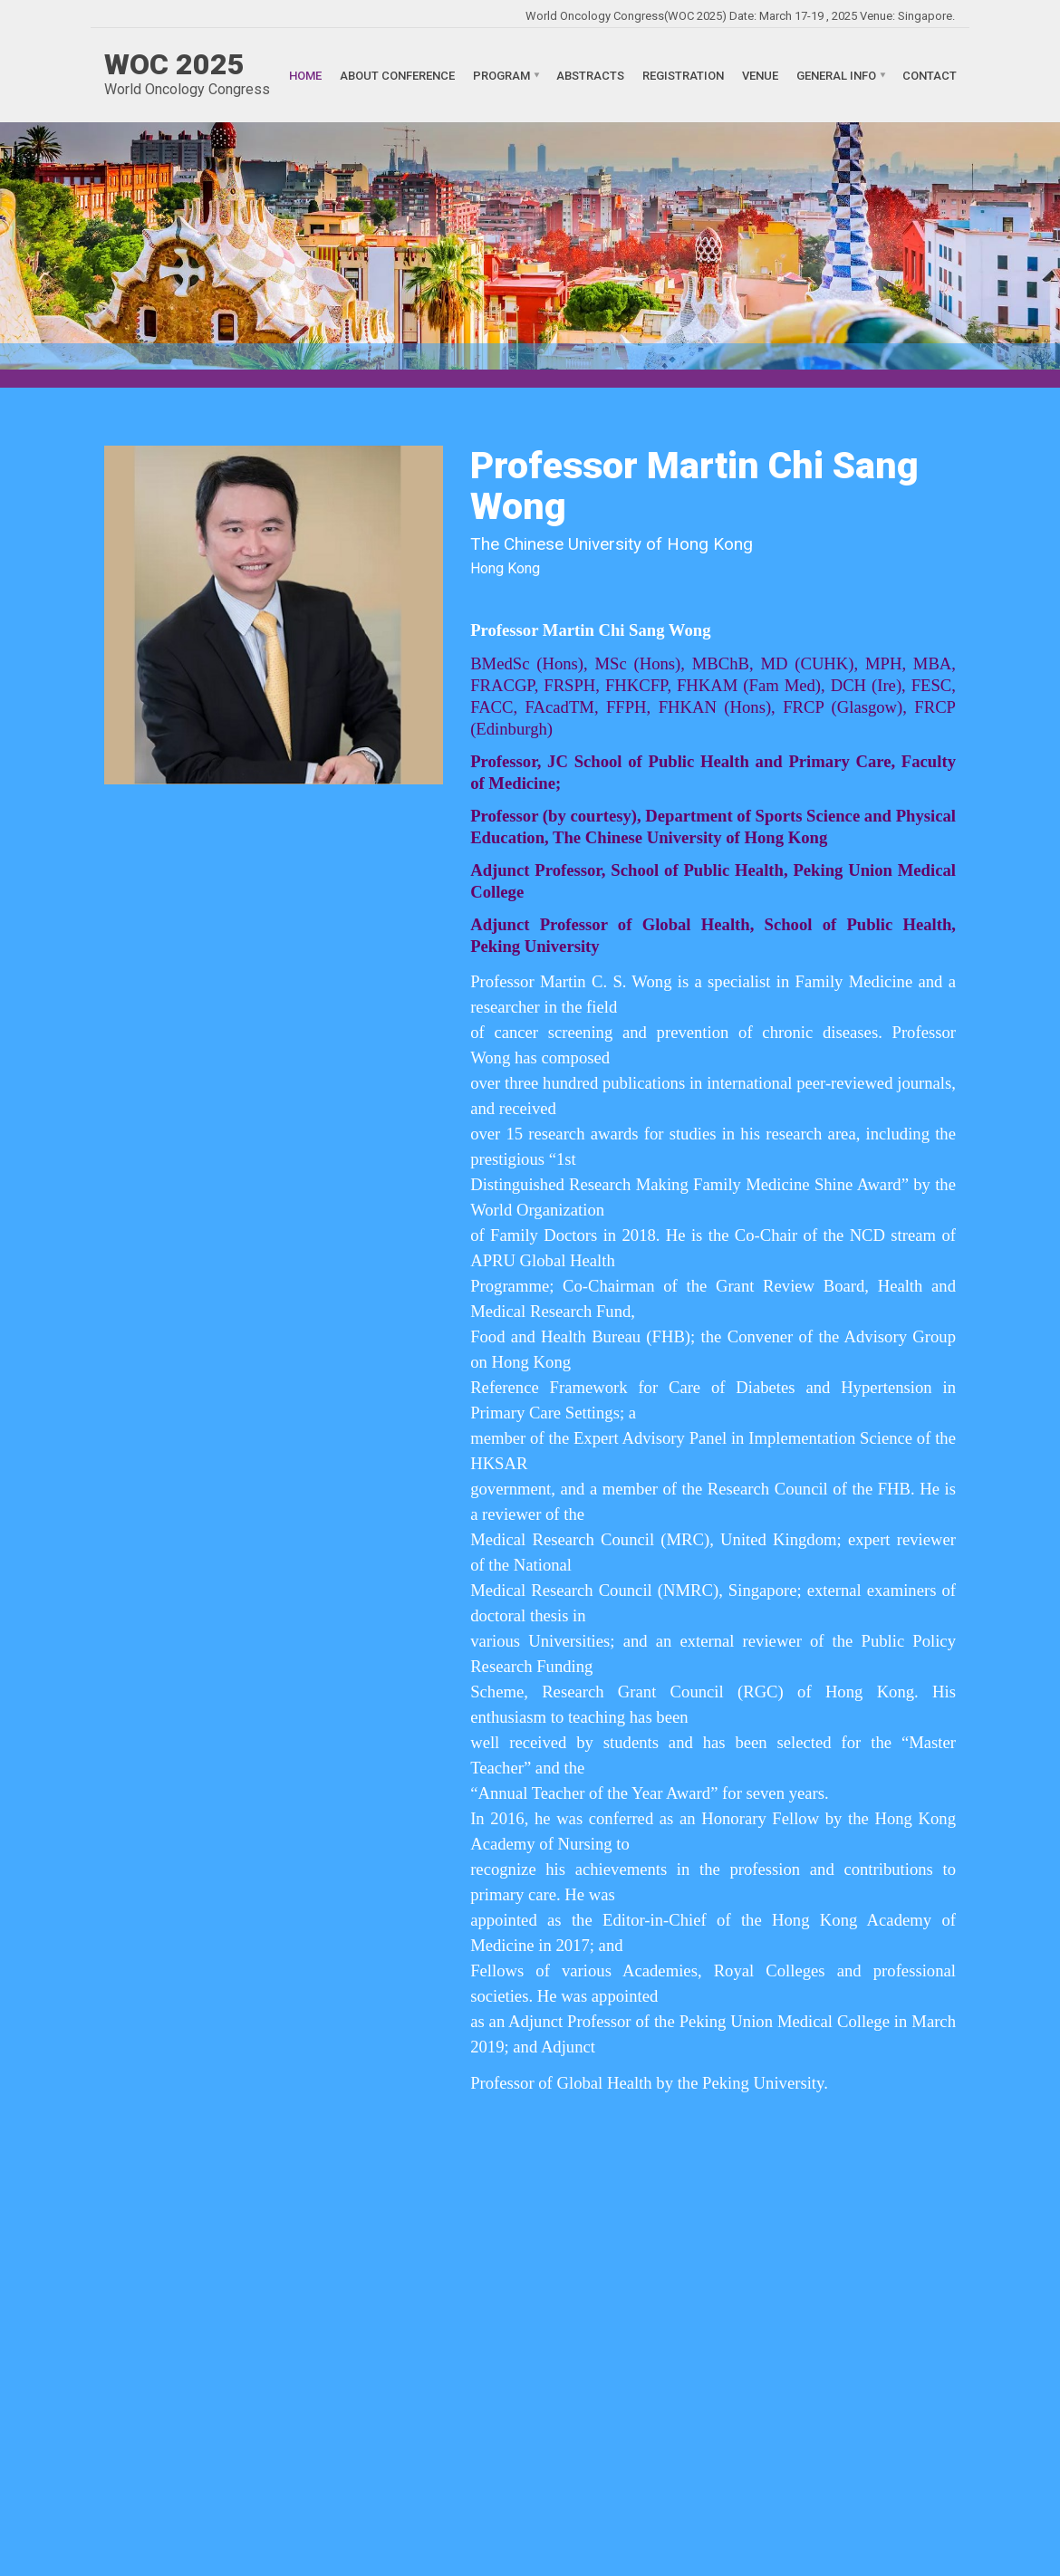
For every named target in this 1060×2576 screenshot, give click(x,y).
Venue (760, 75)
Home (305, 75)
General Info (836, 75)
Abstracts (590, 75)
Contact (929, 75)
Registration (683, 75)
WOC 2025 (174, 64)
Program (501, 75)
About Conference (397, 75)
